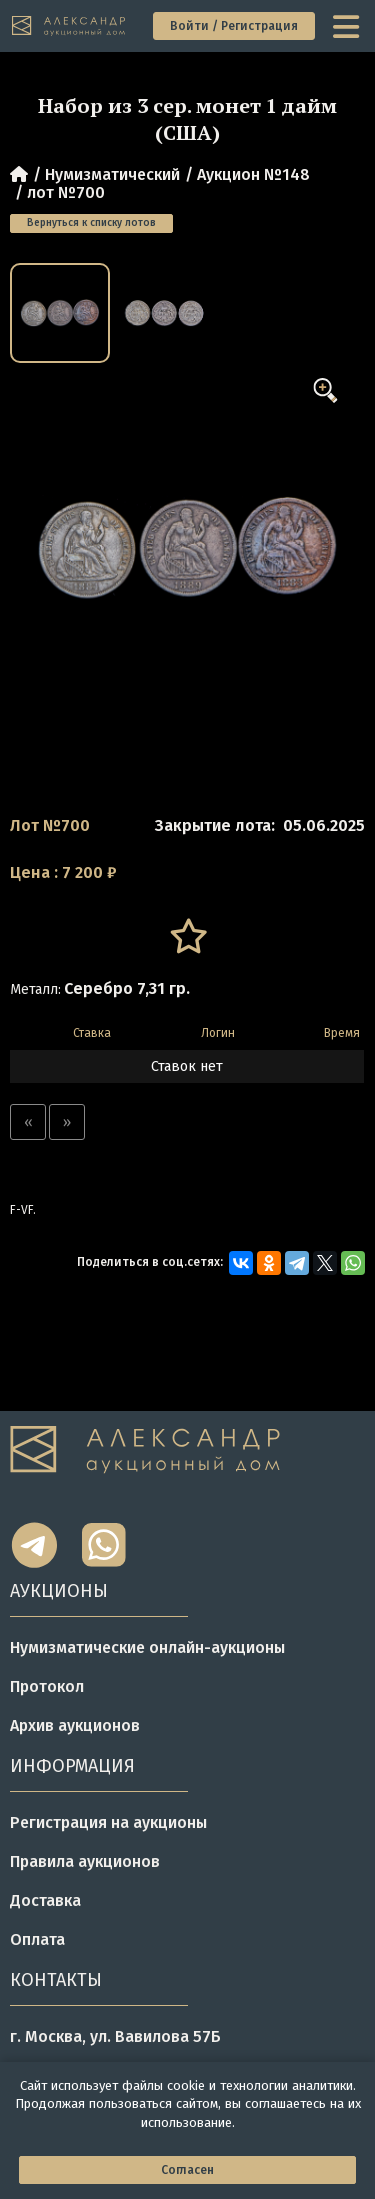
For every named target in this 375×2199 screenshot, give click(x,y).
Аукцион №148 (253, 174)
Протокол (47, 1686)
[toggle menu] (348, 26)
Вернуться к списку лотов (91, 223)
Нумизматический (112, 174)
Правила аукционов (85, 1861)
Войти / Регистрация (234, 26)
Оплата (37, 1939)
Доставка (45, 1900)
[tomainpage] (69, 26)
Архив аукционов (75, 1725)
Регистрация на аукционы (108, 1822)
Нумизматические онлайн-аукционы (147, 1647)
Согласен (187, 2170)
